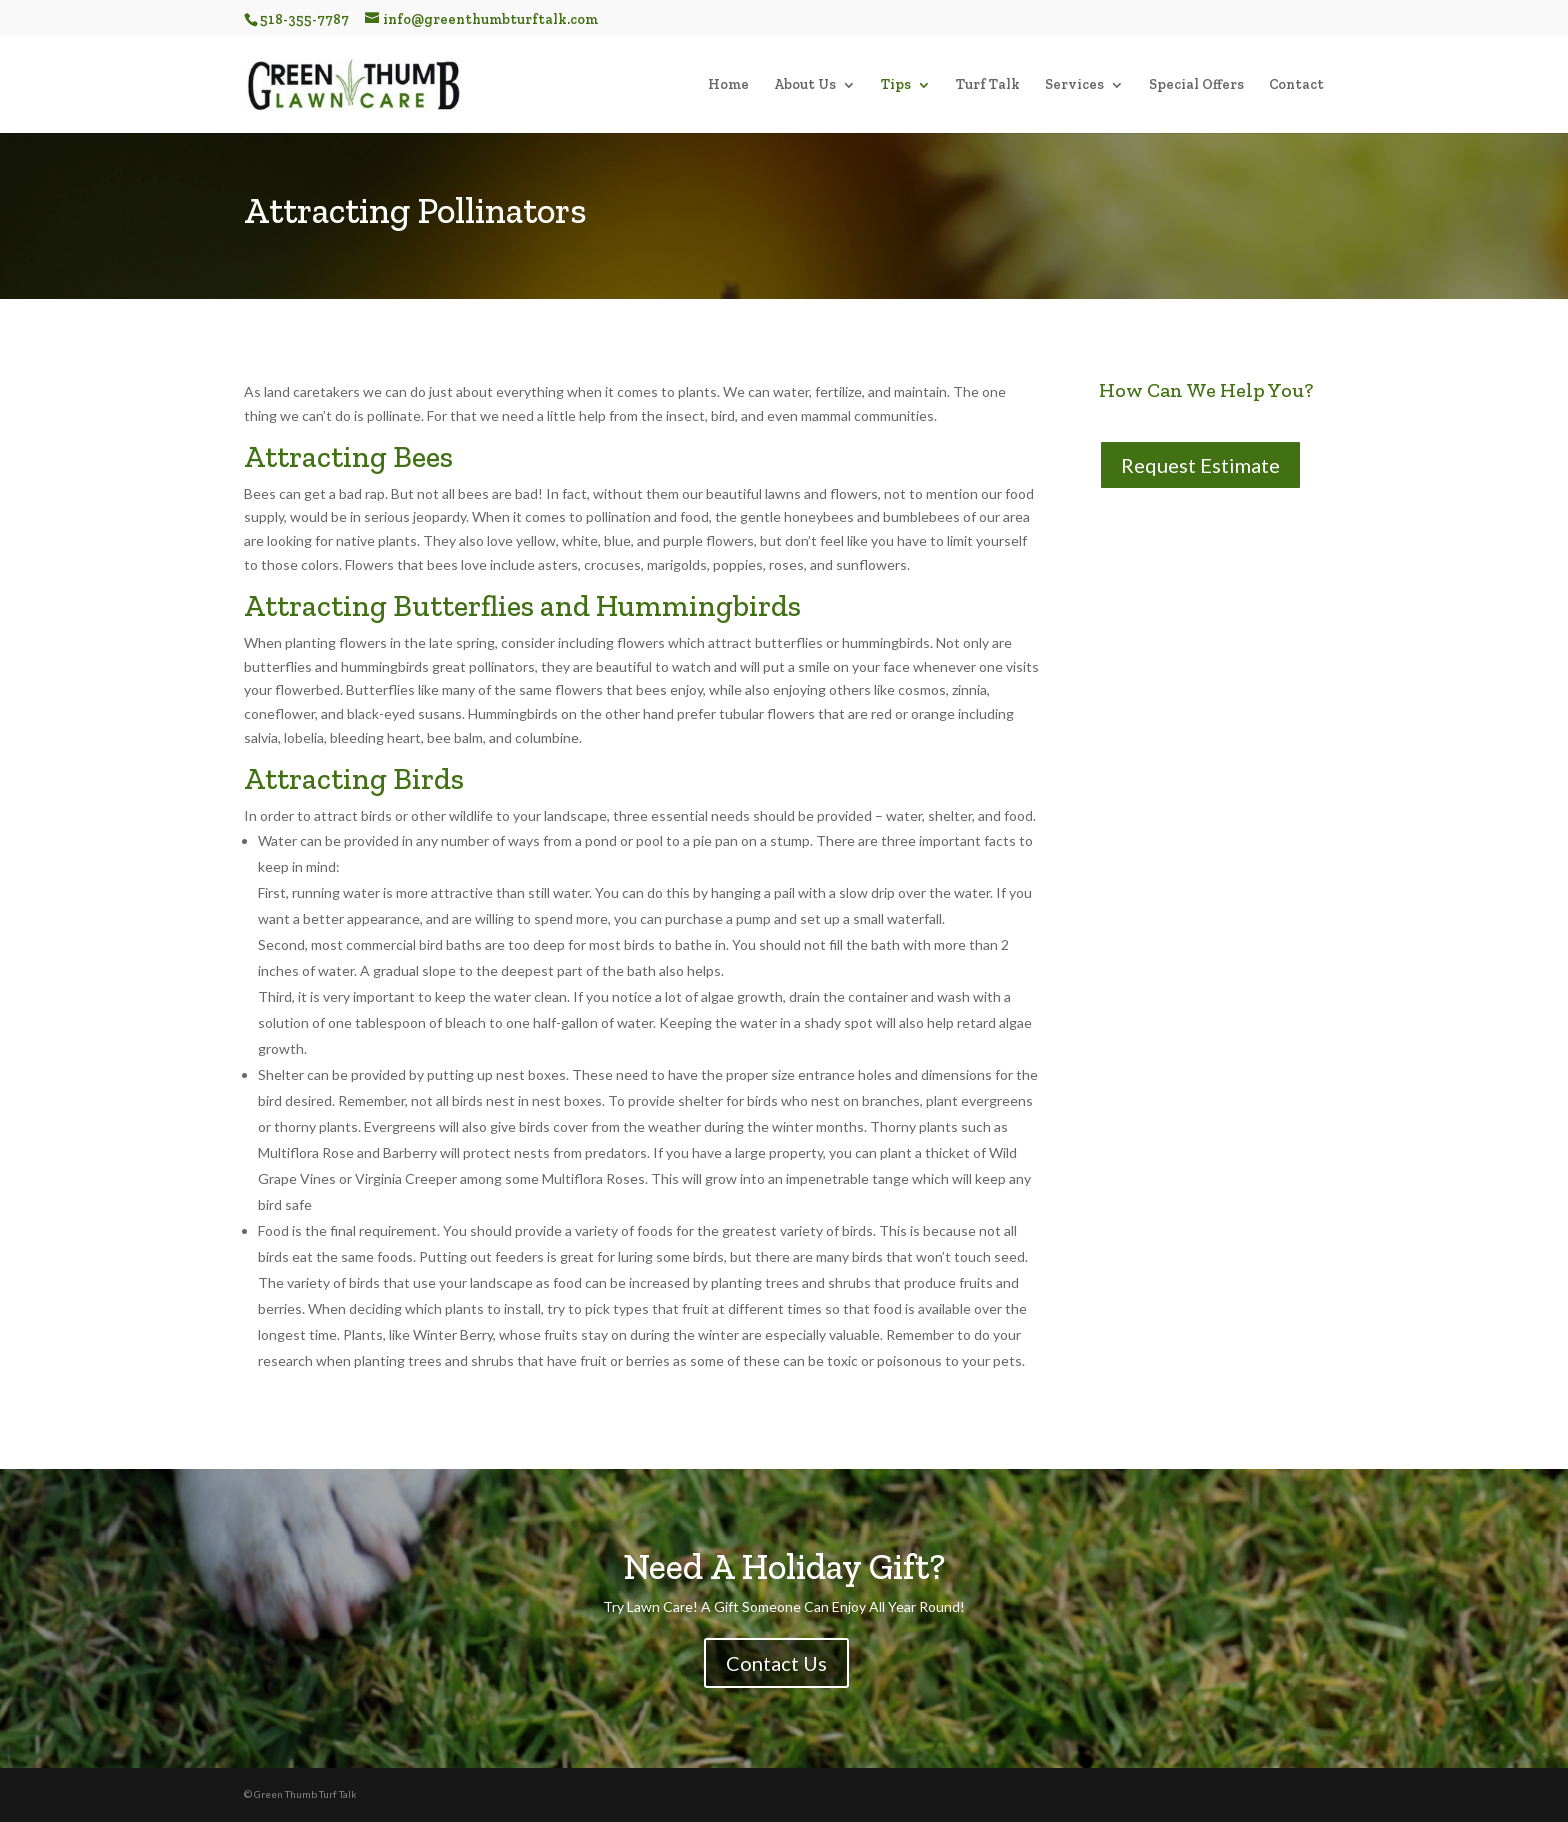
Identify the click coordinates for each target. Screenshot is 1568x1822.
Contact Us (776, 1663)
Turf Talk (988, 85)
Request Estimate (1200, 465)
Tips (896, 85)
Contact (1296, 85)
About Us (805, 85)
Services (1074, 85)
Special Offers (1196, 85)
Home (728, 85)
